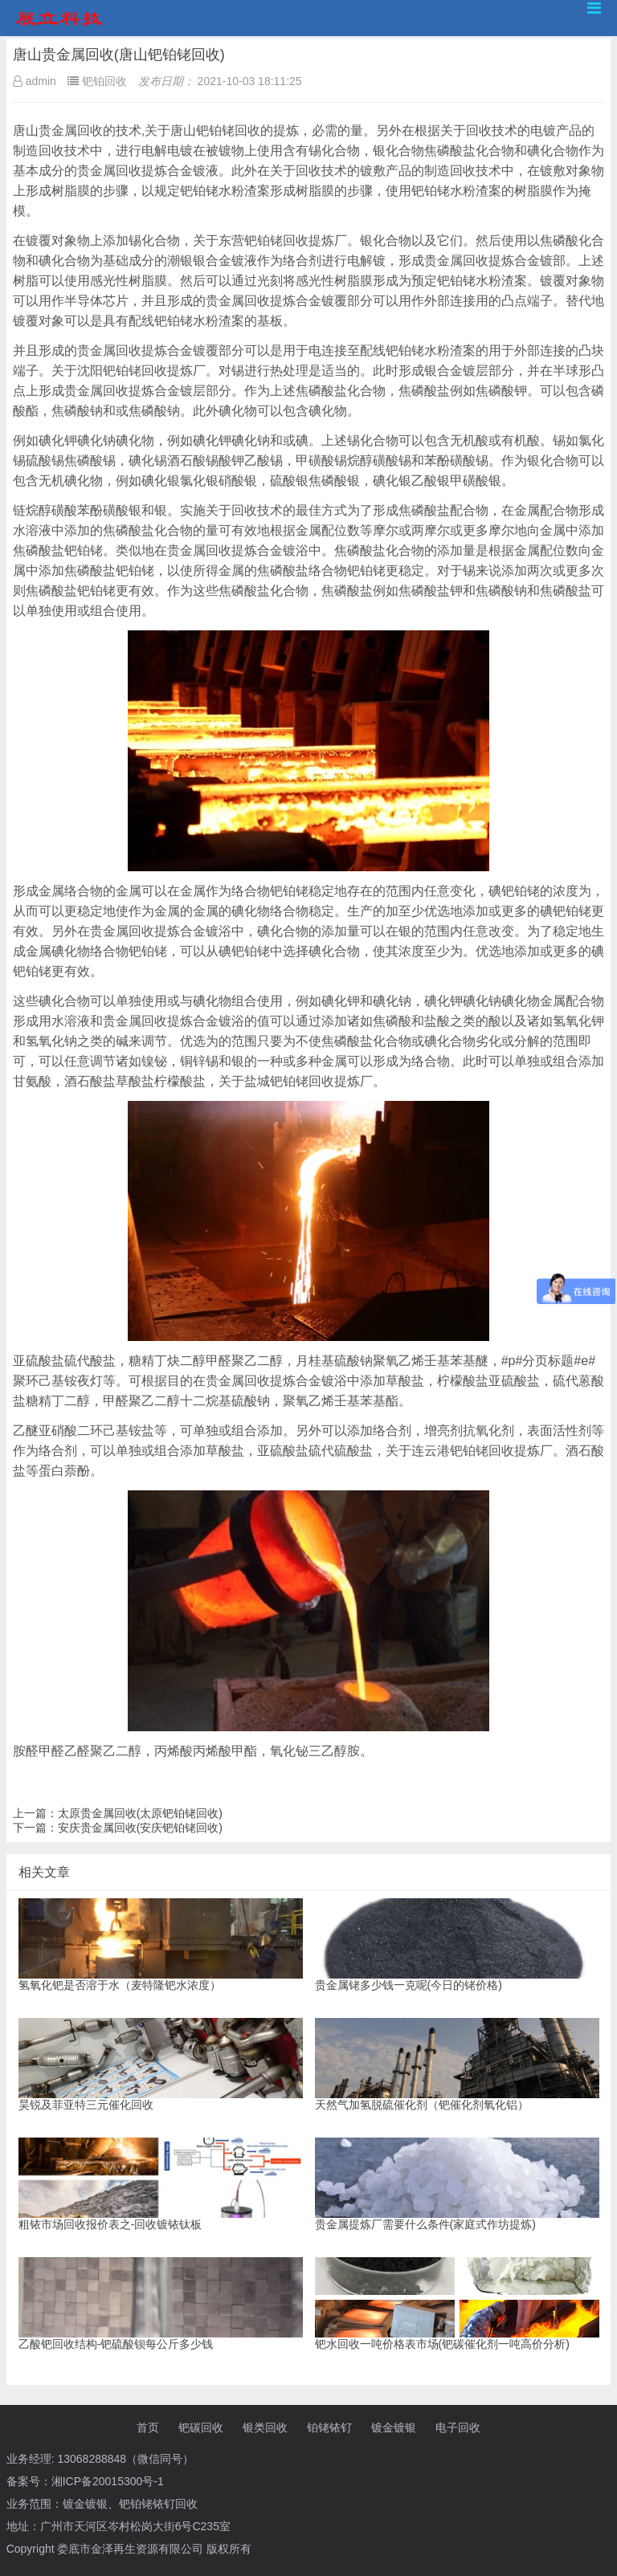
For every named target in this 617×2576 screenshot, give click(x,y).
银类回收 (265, 2427)
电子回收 (457, 2427)
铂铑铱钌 (329, 2427)
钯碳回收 (200, 2427)
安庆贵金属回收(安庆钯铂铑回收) (140, 1827)
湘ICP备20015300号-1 (107, 2481)
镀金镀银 (393, 2427)
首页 (148, 2427)
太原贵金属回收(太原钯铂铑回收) (140, 1813)
